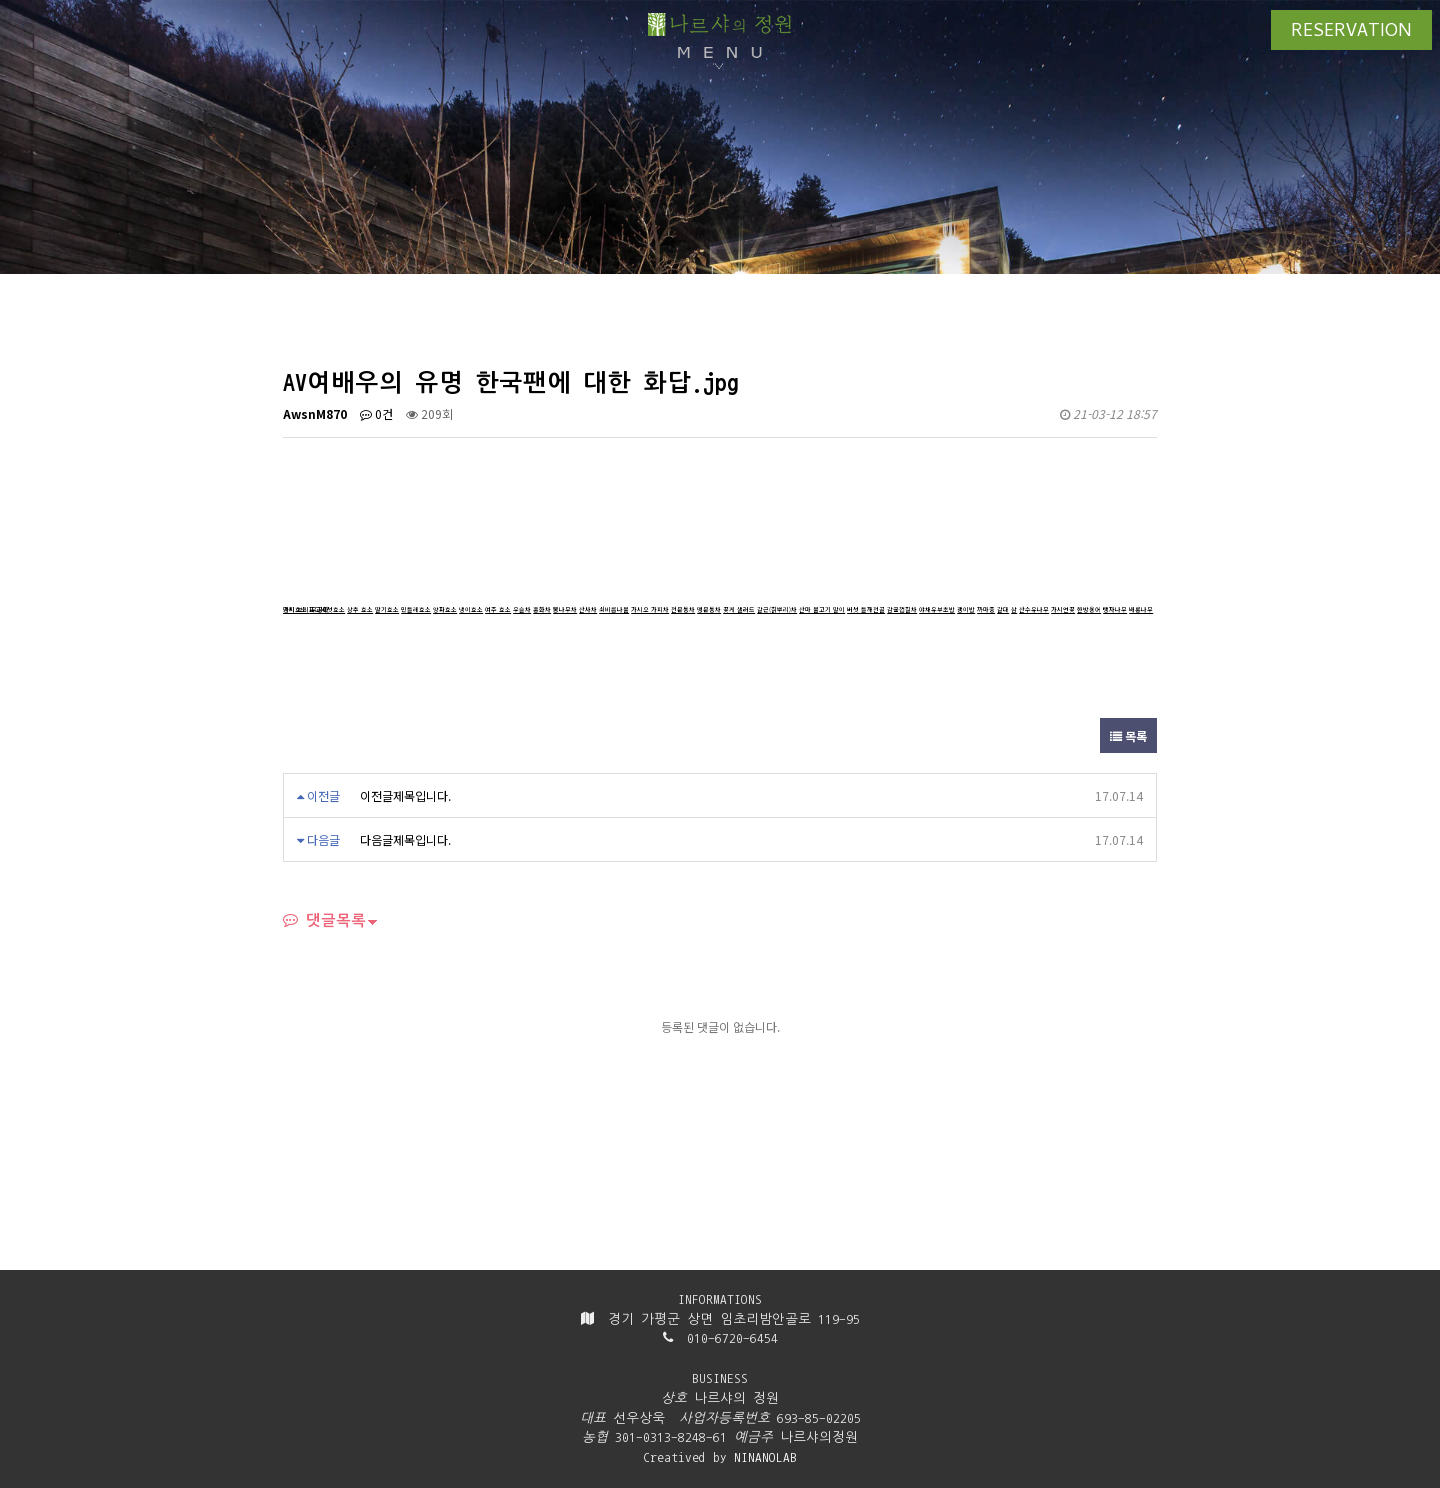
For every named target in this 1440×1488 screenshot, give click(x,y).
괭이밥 (966, 609)
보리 (303, 609)
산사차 (588, 609)
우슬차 (522, 609)
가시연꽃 (1063, 609)
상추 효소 (360, 609)
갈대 (1003, 609)
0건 (376, 413)
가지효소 (295, 609)
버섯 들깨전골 (866, 609)
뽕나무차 (565, 609)
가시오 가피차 (650, 609)
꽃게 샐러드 (739, 609)
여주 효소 (498, 609)
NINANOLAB (765, 1457)
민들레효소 (416, 609)
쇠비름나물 (614, 609)
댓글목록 (324, 920)
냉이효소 (471, 609)
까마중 (986, 609)
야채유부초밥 (937, 609)
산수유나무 (1034, 609)
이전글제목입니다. (405, 795)
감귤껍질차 (902, 609)
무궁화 (320, 609)
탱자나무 (1115, 609)
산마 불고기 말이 (822, 609)
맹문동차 (709, 609)
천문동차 (683, 609)
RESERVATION (1351, 32)
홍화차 (542, 609)
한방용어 (1089, 609)
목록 (1128, 735)
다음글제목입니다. (405, 839)
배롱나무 (1141, 609)
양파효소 (445, 609)
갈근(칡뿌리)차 (777, 609)
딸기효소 (387, 609)
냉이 (289, 609)
